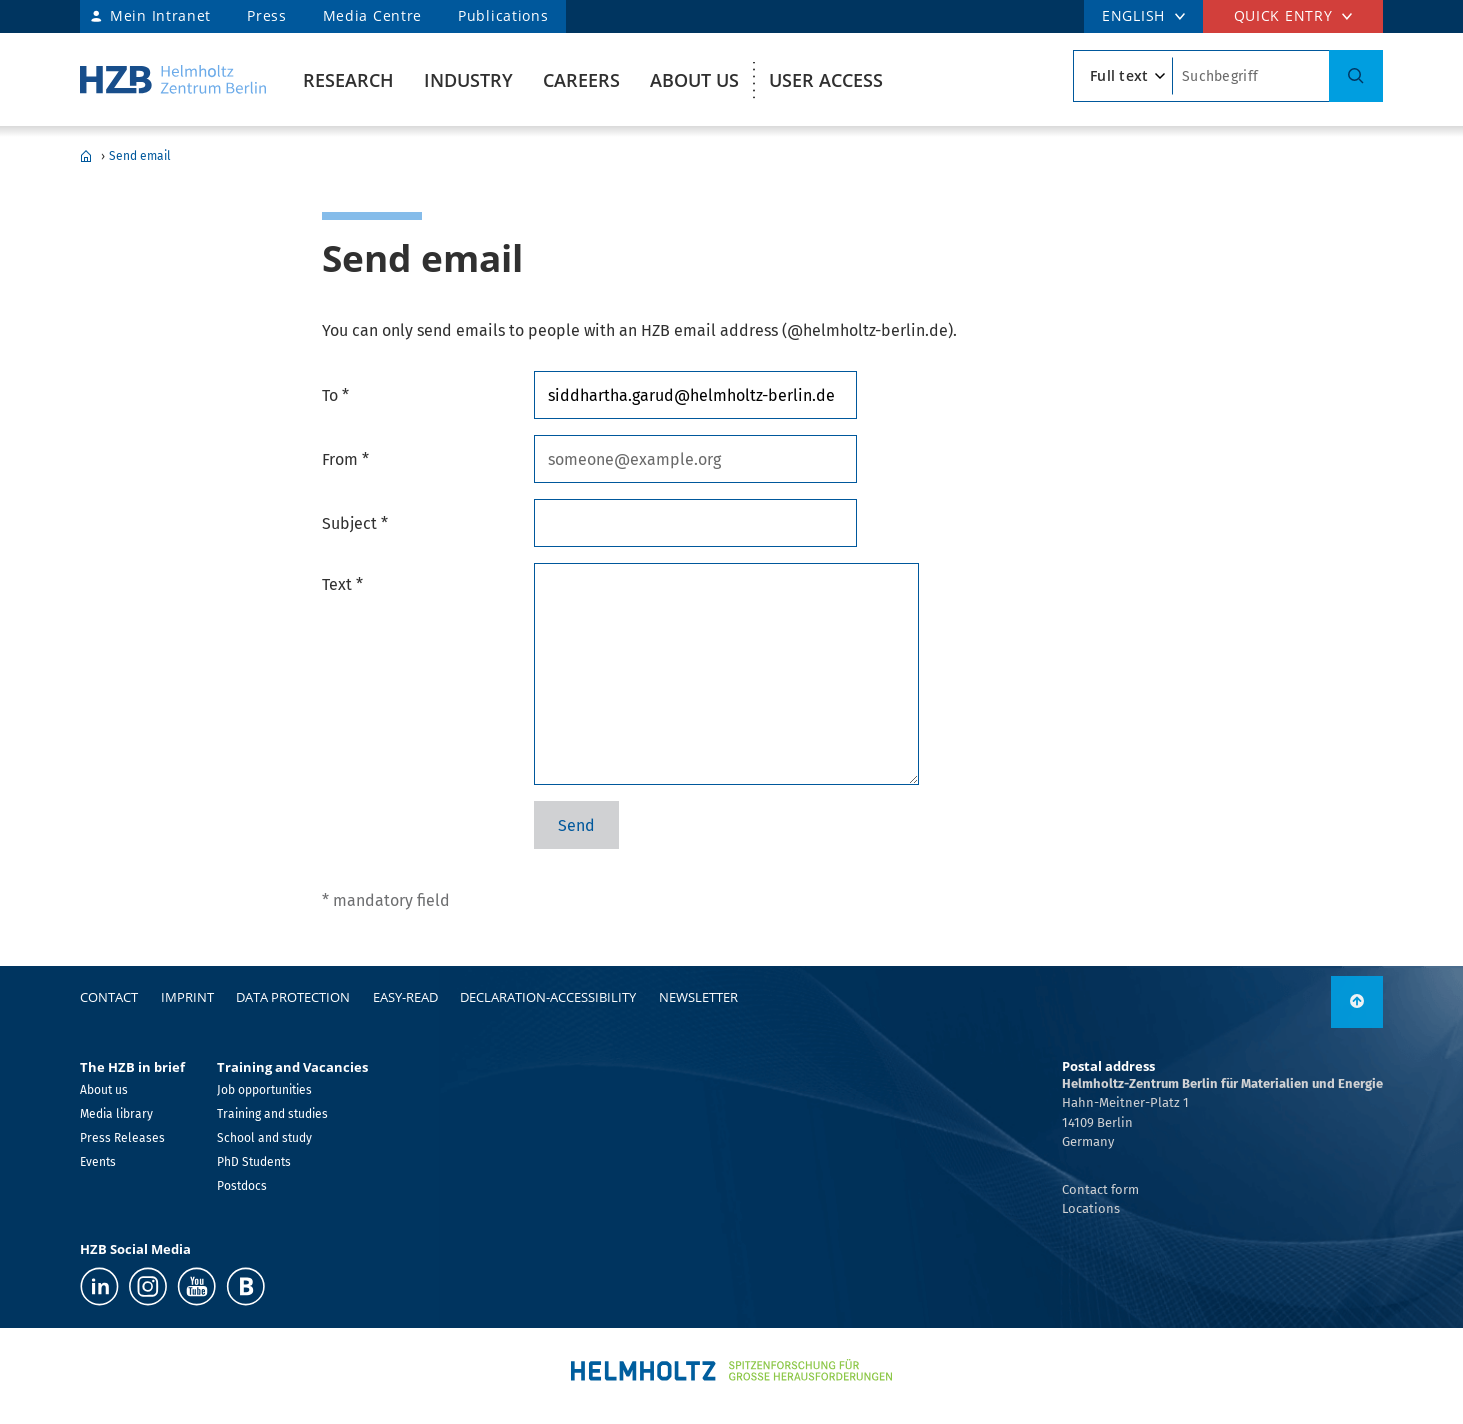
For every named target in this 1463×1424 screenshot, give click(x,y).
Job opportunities (264, 1090)
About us (694, 80)
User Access (826, 80)
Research (348, 80)
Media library (116, 1114)
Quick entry (1283, 15)
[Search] (1356, 76)
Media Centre (372, 15)
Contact (109, 997)
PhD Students (254, 1162)
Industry (468, 80)
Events (98, 1162)
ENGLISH (1133, 15)
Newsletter (698, 997)
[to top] (1357, 1002)
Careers (581, 80)
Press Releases (122, 1138)
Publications (503, 15)
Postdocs (242, 1186)
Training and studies (272, 1114)
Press (267, 15)
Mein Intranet (160, 15)
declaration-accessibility (548, 997)
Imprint (187, 997)
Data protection (293, 997)
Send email (140, 156)
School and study (264, 1138)
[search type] (1123, 76)
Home (86, 156)
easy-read (405, 997)
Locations (1091, 1208)
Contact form (1100, 1189)
